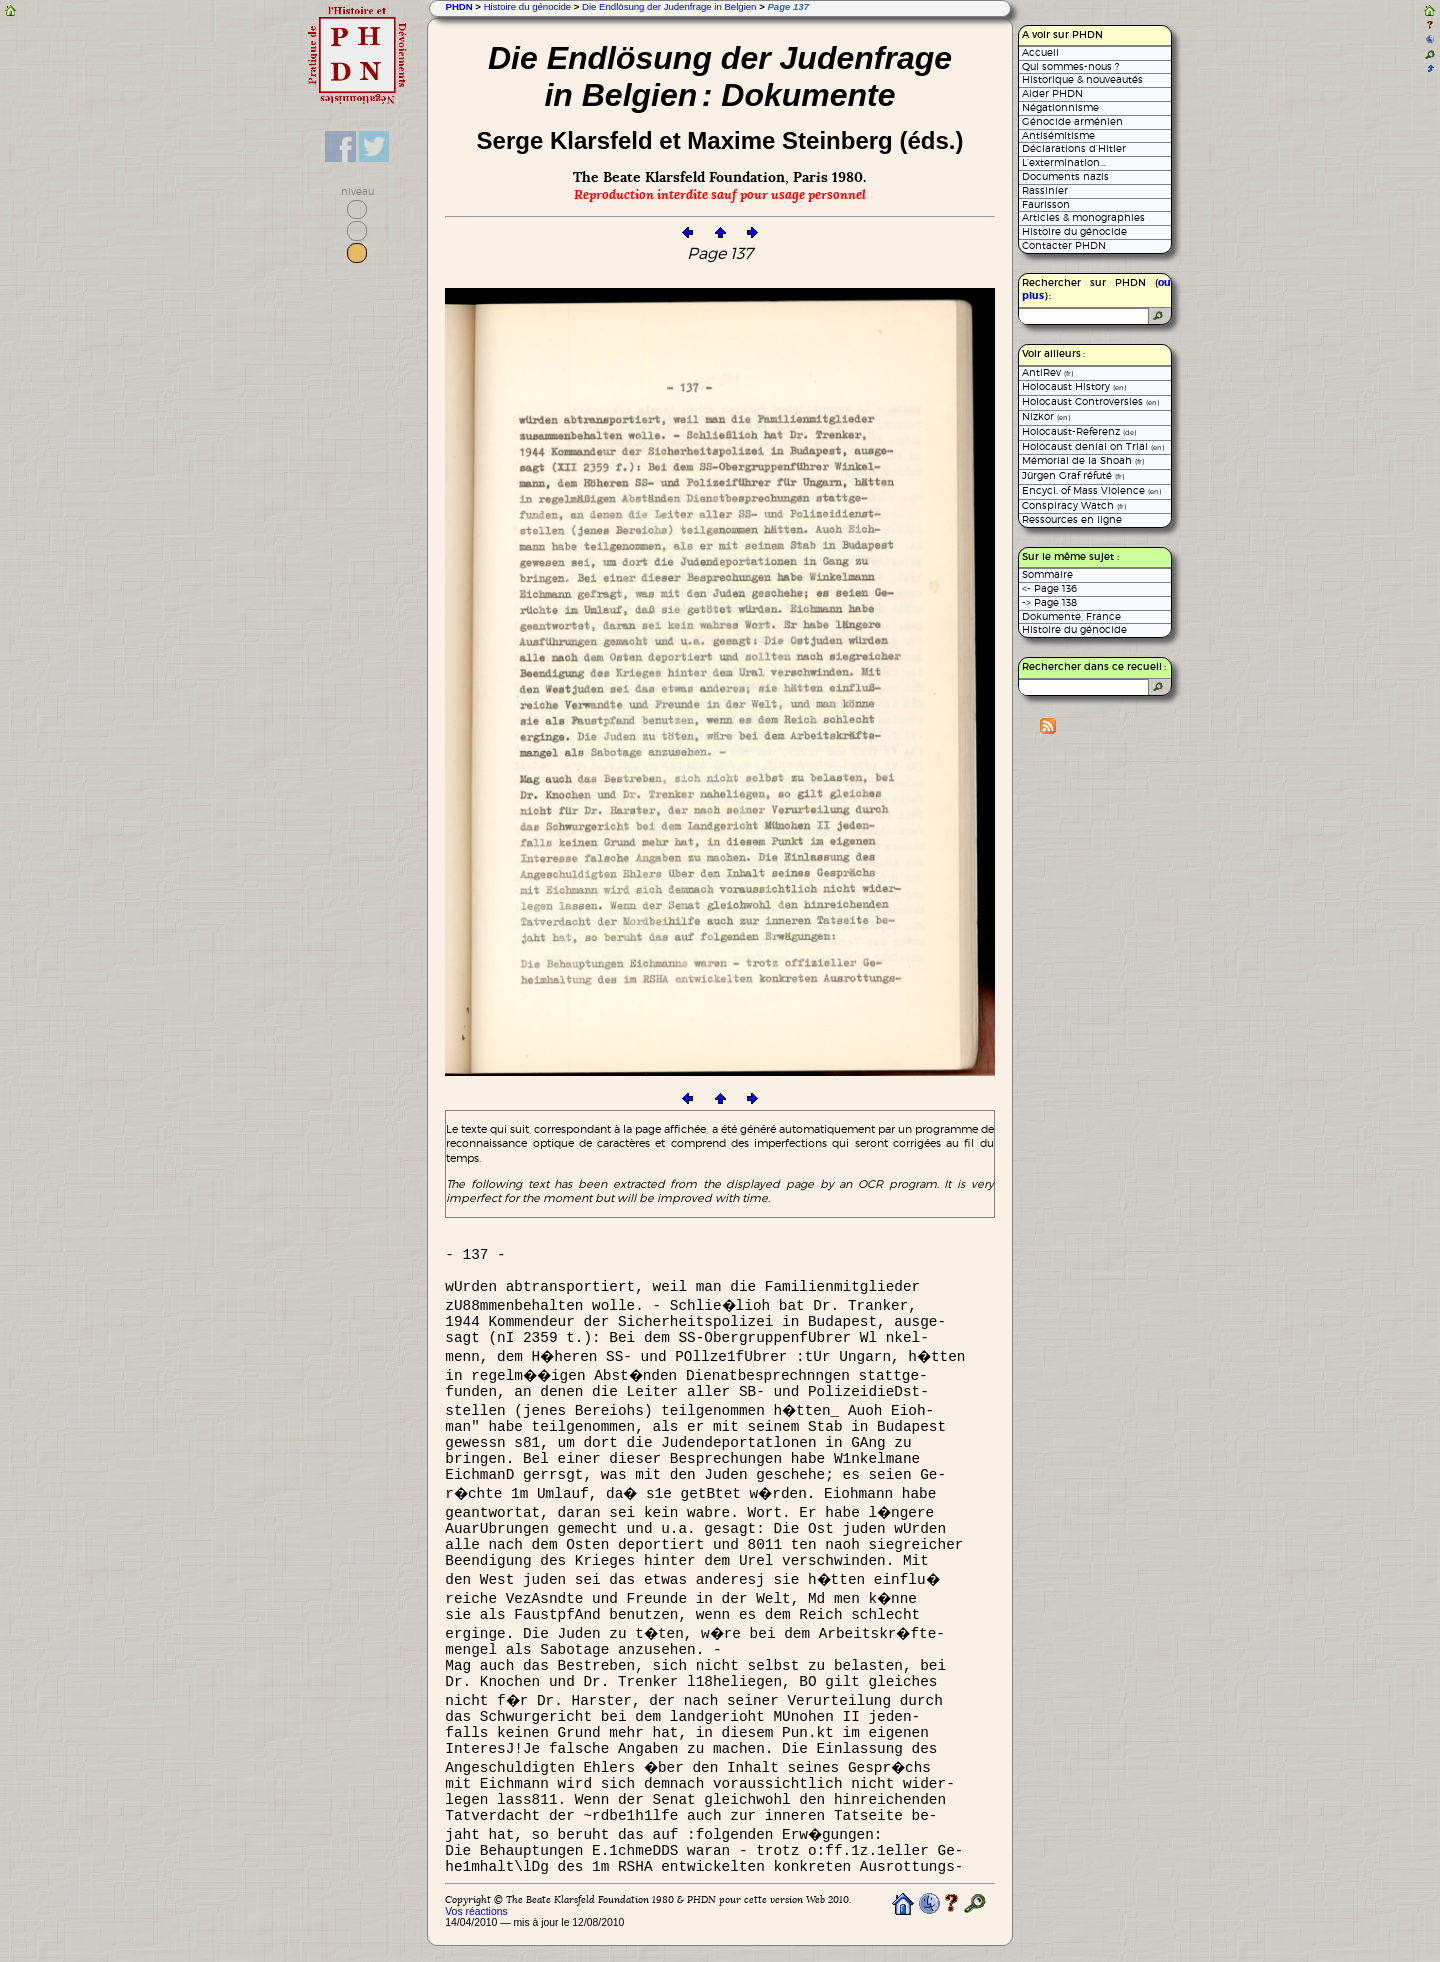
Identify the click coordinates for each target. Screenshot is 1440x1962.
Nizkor (1046, 416)
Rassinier (1045, 190)
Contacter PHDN (1064, 245)
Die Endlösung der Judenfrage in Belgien (669, 6)
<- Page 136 (1049, 588)
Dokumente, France (1071, 616)
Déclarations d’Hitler (1074, 148)
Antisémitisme (1058, 135)
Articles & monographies (1083, 217)
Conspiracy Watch (1074, 505)
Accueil (1040, 52)
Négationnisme (1060, 107)
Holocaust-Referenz (1079, 431)
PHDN (458, 6)
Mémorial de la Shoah (1083, 460)
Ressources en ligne (1072, 519)
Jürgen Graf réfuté (1073, 475)
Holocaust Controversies (1090, 401)
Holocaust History (1074, 386)
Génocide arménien (1072, 121)
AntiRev (1047, 372)
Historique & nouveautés (1082, 79)
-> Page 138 (1049, 602)
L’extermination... (1064, 162)
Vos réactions (476, 1911)
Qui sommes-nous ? (1070, 66)
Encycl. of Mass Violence (1091, 490)
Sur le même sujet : (1070, 557)
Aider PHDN (1052, 93)
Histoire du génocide (527, 6)
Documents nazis (1065, 176)
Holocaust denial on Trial (1093, 446)
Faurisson (1046, 204)
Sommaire (1047, 574)
